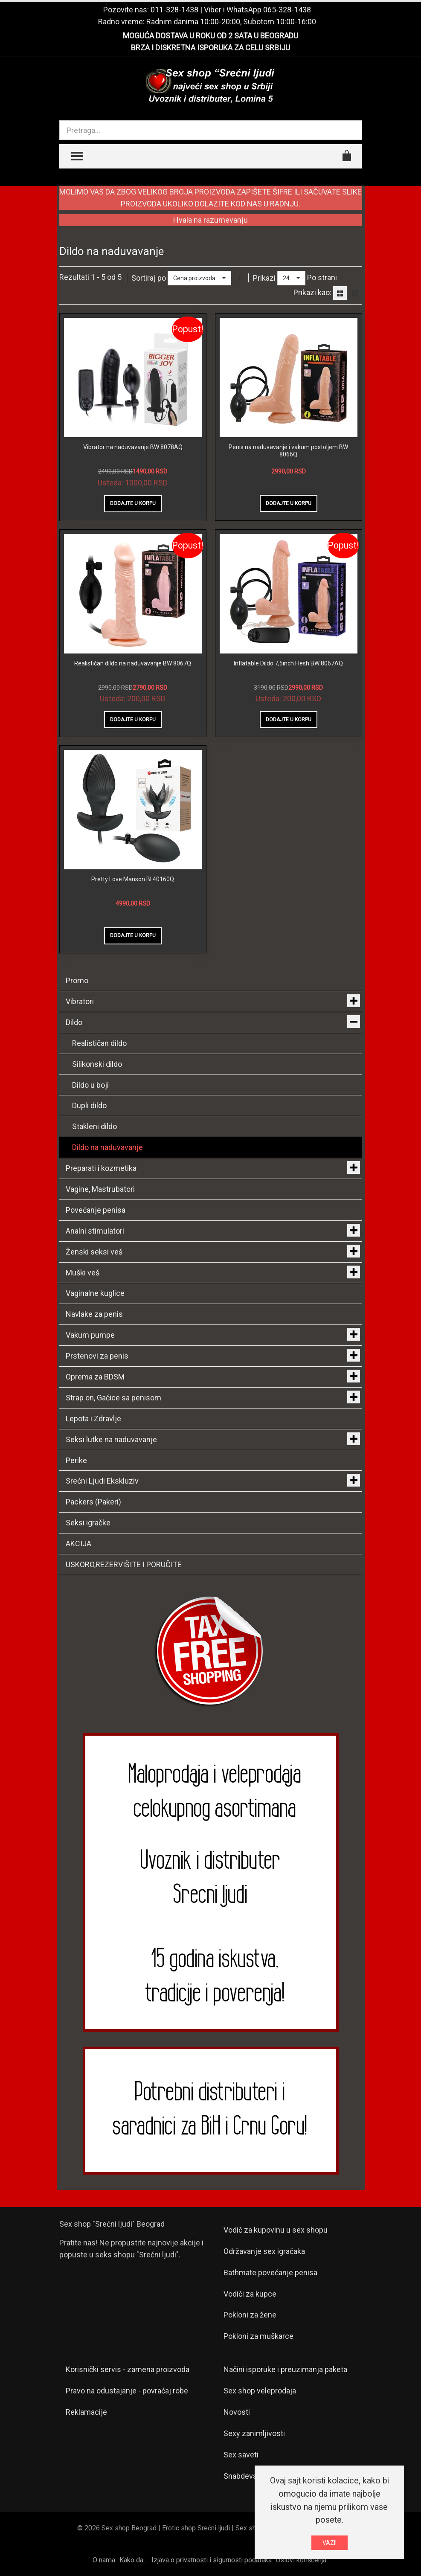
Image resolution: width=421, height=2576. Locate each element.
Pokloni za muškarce (258, 2336)
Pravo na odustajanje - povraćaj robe (127, 2390)
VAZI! (329, 2542)
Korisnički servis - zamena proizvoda (127, 2369)
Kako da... (133, 2560)
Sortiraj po (148, 277)
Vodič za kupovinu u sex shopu (276, 2229)
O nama (104, 2560)
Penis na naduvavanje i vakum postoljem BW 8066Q (288, 451)
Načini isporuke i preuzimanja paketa (285, 2369)
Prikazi (264, 277)
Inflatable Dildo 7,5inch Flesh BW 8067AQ (288, 663)
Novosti (237, 2412)
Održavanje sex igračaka (264, 2251)
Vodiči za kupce (250, 2293)
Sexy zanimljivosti (254, 2433)
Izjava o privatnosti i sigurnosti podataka (211, 2560)
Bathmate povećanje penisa (270, 2272)
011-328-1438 (174, 9)
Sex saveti (241, 2454)
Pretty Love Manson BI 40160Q (132, 879)
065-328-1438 (287, 9)
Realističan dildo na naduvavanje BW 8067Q (132, 663)
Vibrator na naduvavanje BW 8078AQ (133, 447)
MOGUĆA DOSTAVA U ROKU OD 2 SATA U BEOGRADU (210, 35)
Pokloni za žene (250, 2314)
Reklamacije (86, 2412)
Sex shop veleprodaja (260, 2390)
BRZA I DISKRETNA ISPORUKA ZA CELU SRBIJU (210, 47)
